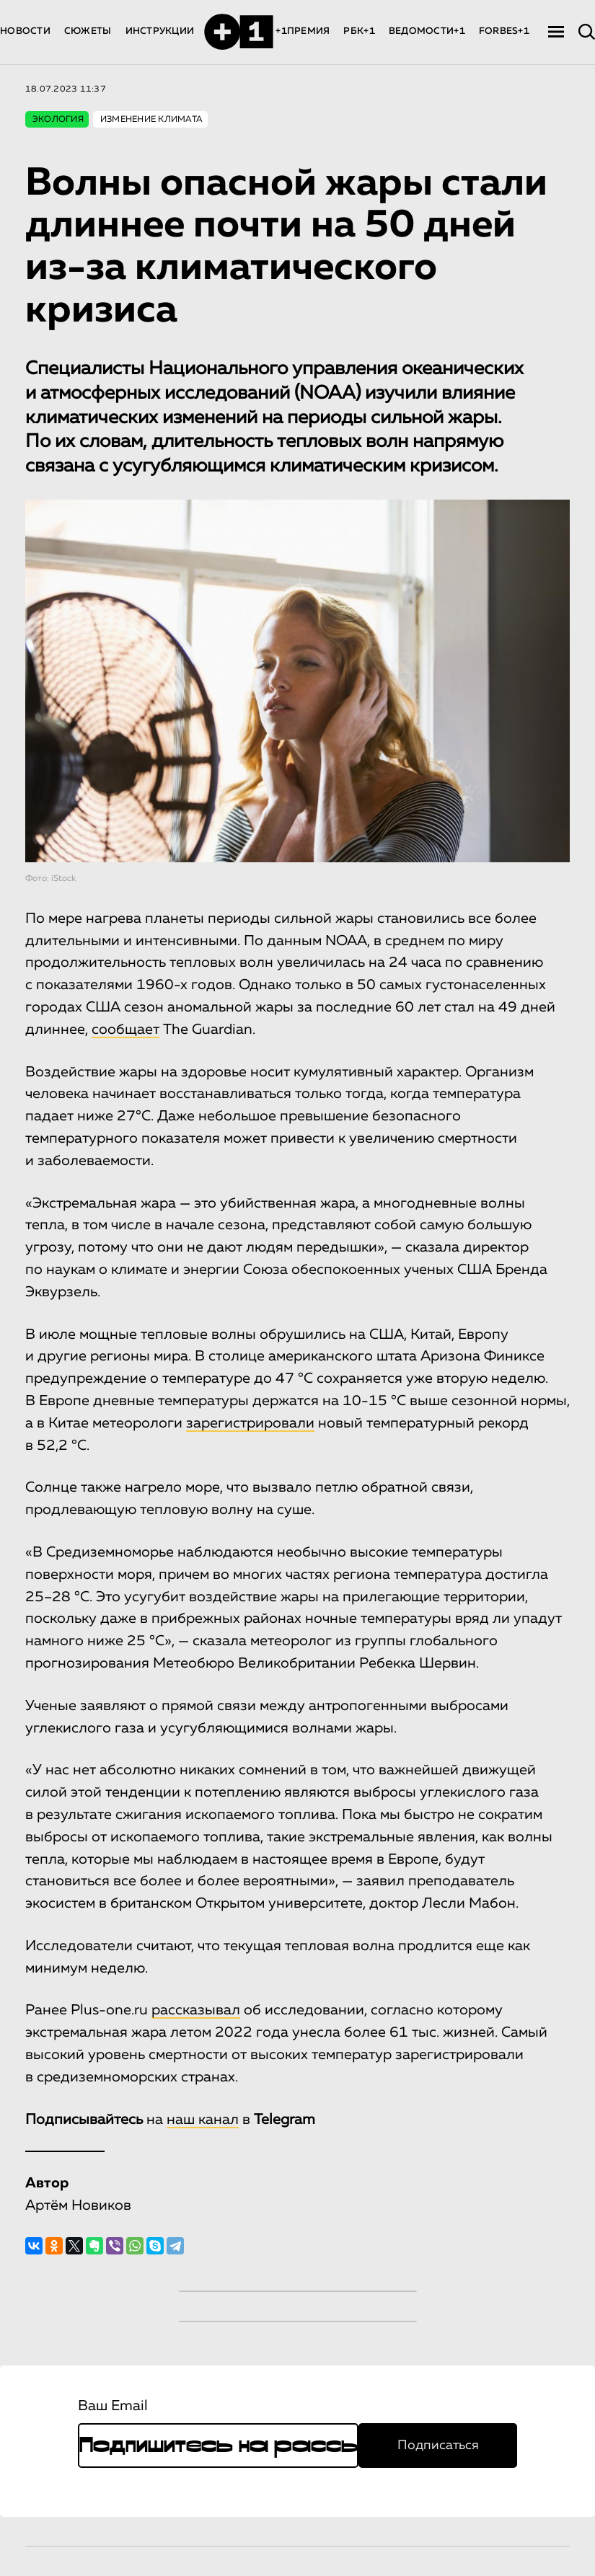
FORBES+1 (504, 31)
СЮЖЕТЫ (88, 31)
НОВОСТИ (25, 31)
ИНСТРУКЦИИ (160, 31)
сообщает (125, 1029)
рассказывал (195, 2010)
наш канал (203, 2119)
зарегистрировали (250, 1423)
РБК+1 (358, 31)
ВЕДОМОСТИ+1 (427, 31)
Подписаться (438, 2445)
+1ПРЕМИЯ (303, 31)
